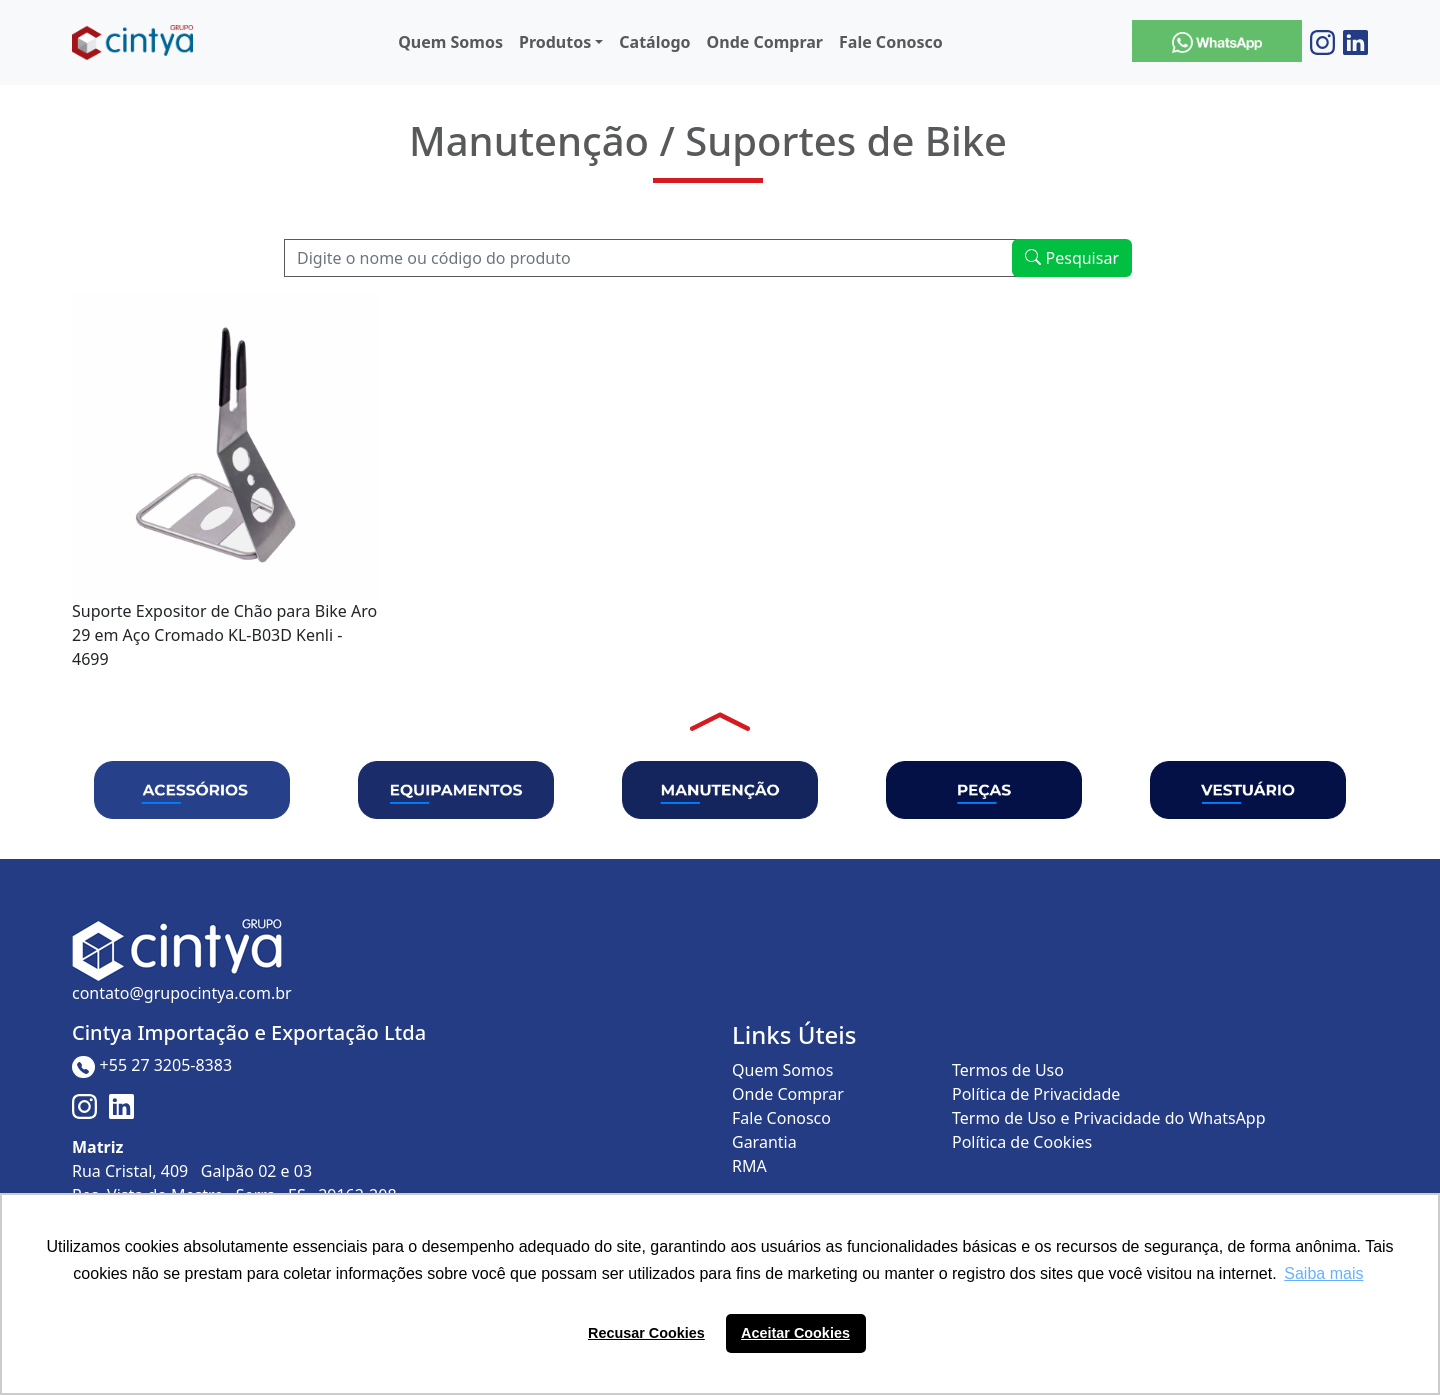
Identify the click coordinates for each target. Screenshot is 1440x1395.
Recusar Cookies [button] (646, 1333)
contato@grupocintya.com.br (182, 993)
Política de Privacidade (1036, 1094)
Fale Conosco (891, 42)
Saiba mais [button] (1323, 1273)
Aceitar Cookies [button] (795, 1333)
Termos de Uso (1008, 1070)
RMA (749, 1166)
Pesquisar (1072, 258)
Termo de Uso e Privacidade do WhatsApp (1109, 1118)
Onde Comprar (765, 42)
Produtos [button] (555, 42)
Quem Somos (450, 42)
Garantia (764, 1142)
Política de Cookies (1022, 1142)
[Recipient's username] (650, 258)
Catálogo (654, 42)
